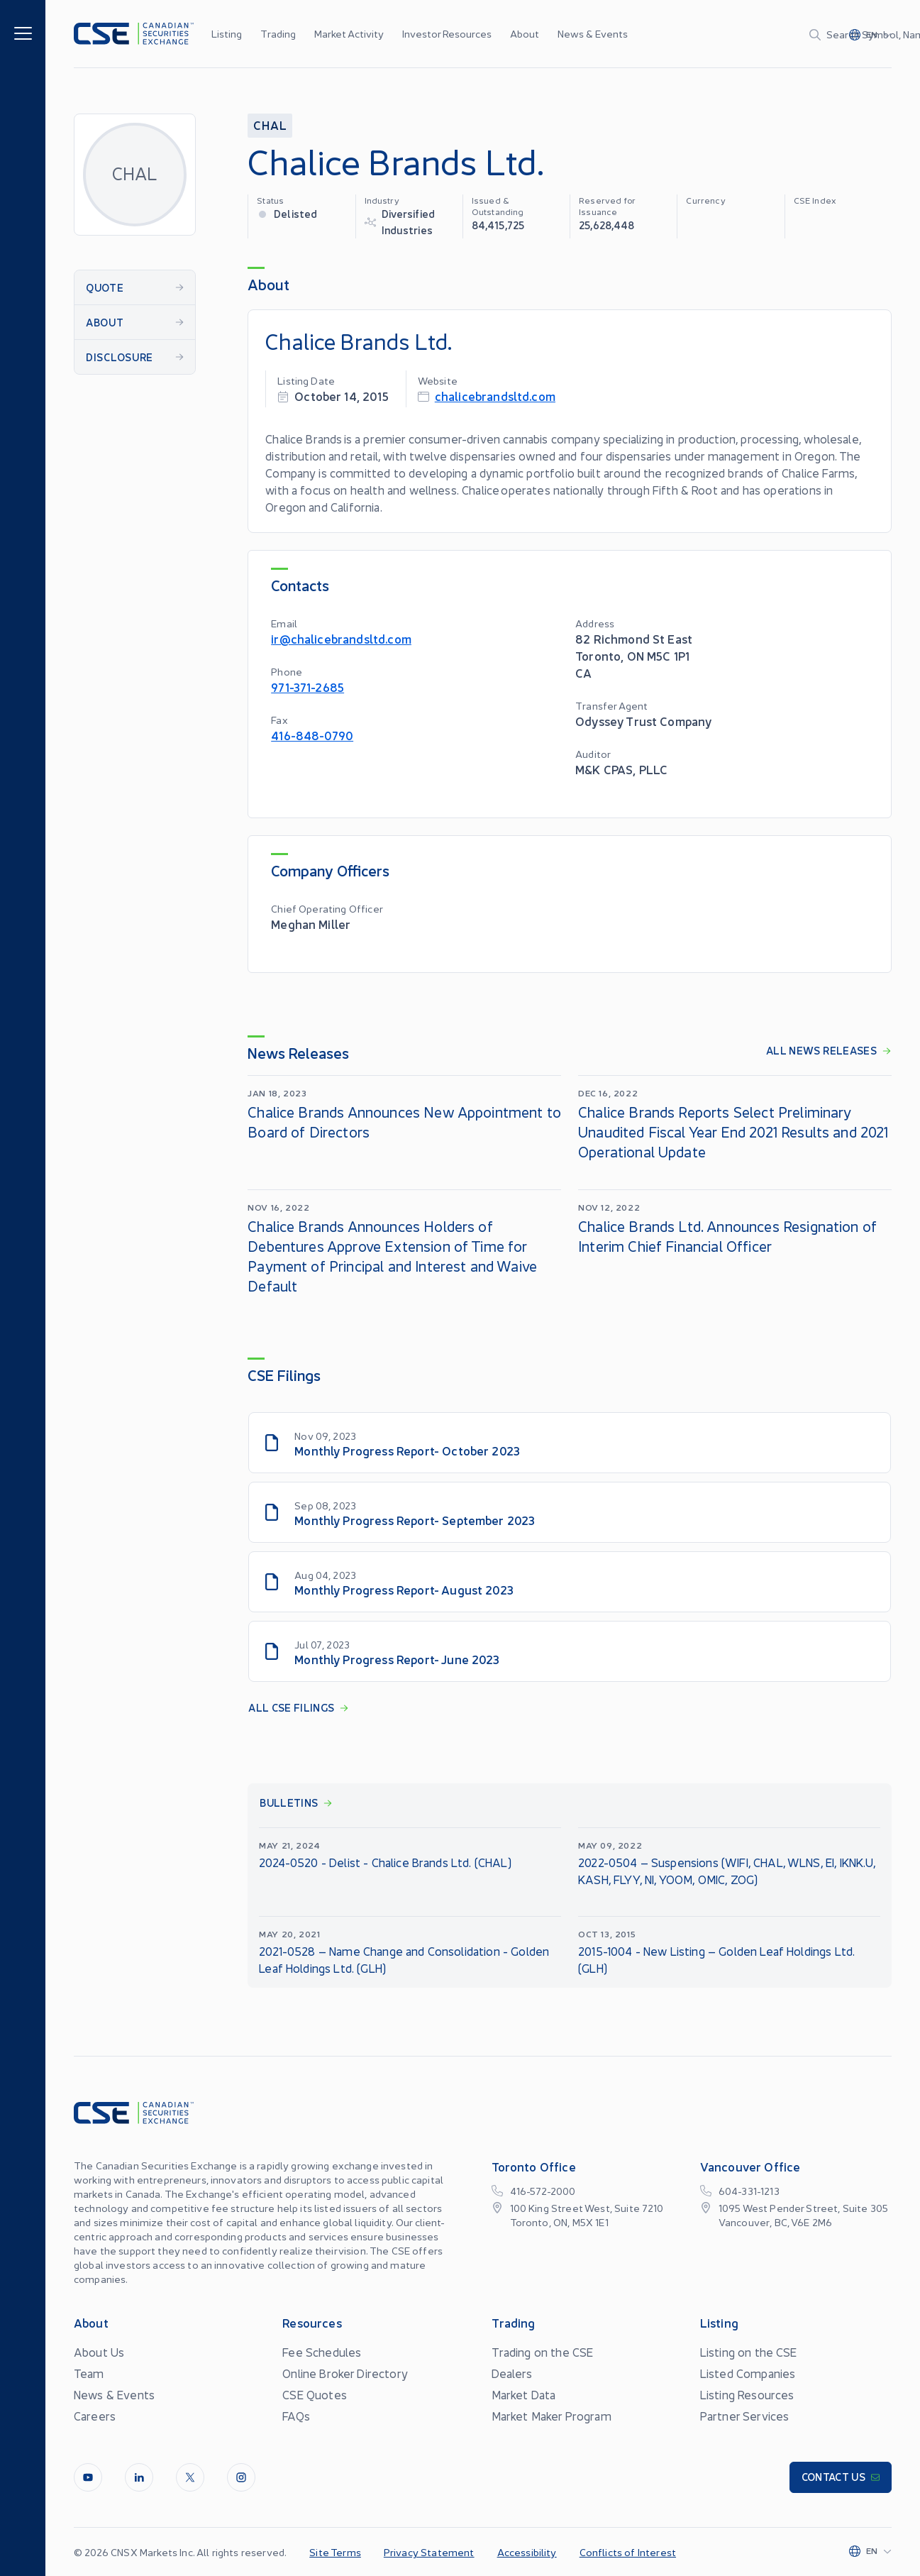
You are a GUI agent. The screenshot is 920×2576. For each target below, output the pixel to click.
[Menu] (23, 32)
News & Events (593, 33)
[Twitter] (190, 2477)
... (617, 32)
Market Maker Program (551, 2415)
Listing (226, 33)
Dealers (512, 2373)
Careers (95, 2415)
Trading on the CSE (543, 2352)
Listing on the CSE (748, 2352)
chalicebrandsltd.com (495, 395)
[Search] (737, 34)
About (524, 33)
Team (89, 2373)
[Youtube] (88, 2477)
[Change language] (870, 34)
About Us (99, 2352)
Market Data (524, 2394)
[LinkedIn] (139, 2477)
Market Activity (349, 33)
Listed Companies (748, 2373)
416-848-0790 (312, 735)
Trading (278, 33)
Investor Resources (447, 33)
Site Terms (335, 2552)
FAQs (296, 2415)
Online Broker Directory (345, 2373)
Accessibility (527, 2552)
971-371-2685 (307, 686)
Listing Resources (747, 2394)
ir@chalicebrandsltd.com (341, 638)
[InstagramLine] (241, 2477)
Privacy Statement (429, 2552)
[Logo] (134, 34)
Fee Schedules (321, 2352)
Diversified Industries (409, 221)
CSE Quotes (314, 2394)
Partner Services (744, 2415)
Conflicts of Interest (628, 2552)
